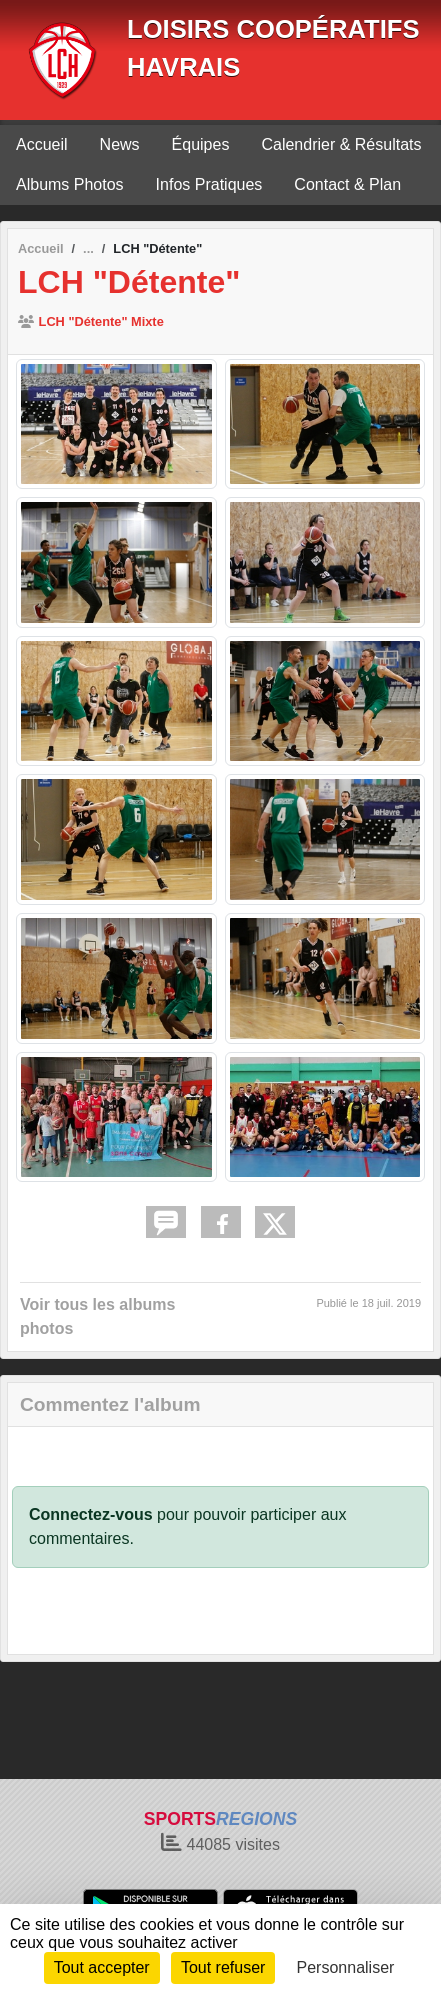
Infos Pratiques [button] (209, 184)
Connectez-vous (91, 1514)
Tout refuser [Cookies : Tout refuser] (223, 1967)
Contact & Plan (347, 184)
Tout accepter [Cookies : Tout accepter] (102, 1967)
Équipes (201, 144)
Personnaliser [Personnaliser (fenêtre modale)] (346, 1967)
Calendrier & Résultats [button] (341, 144)
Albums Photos (70, 184)
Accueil (42, 144)
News (120, 144)
